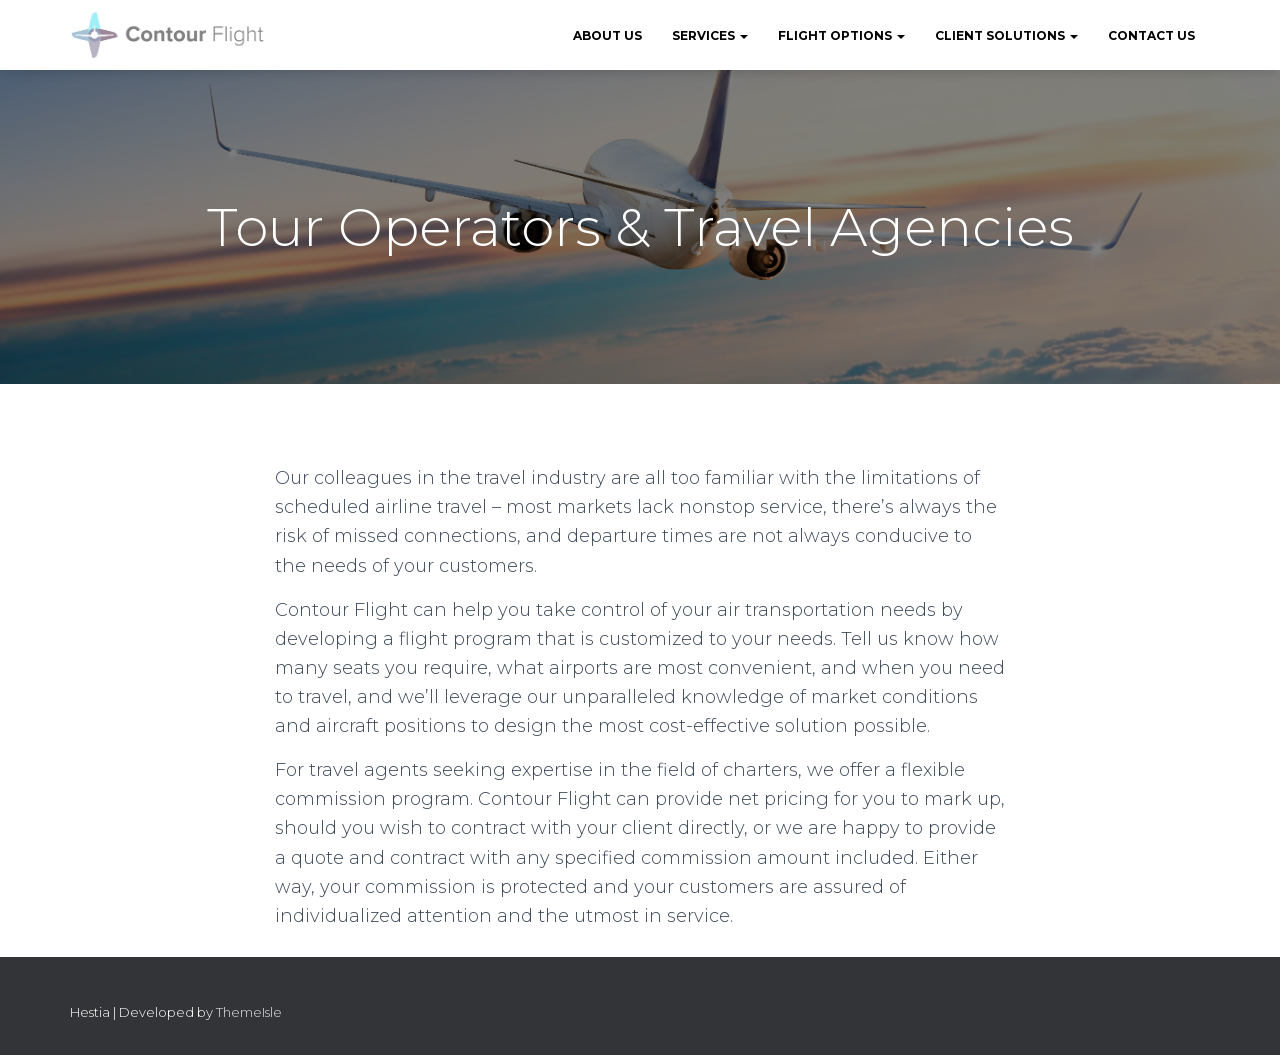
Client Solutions (1006, 35)
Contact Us (1151, 35)
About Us (607, 35)
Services (710, 35)
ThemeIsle (249, 1012)
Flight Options (841, 35)
